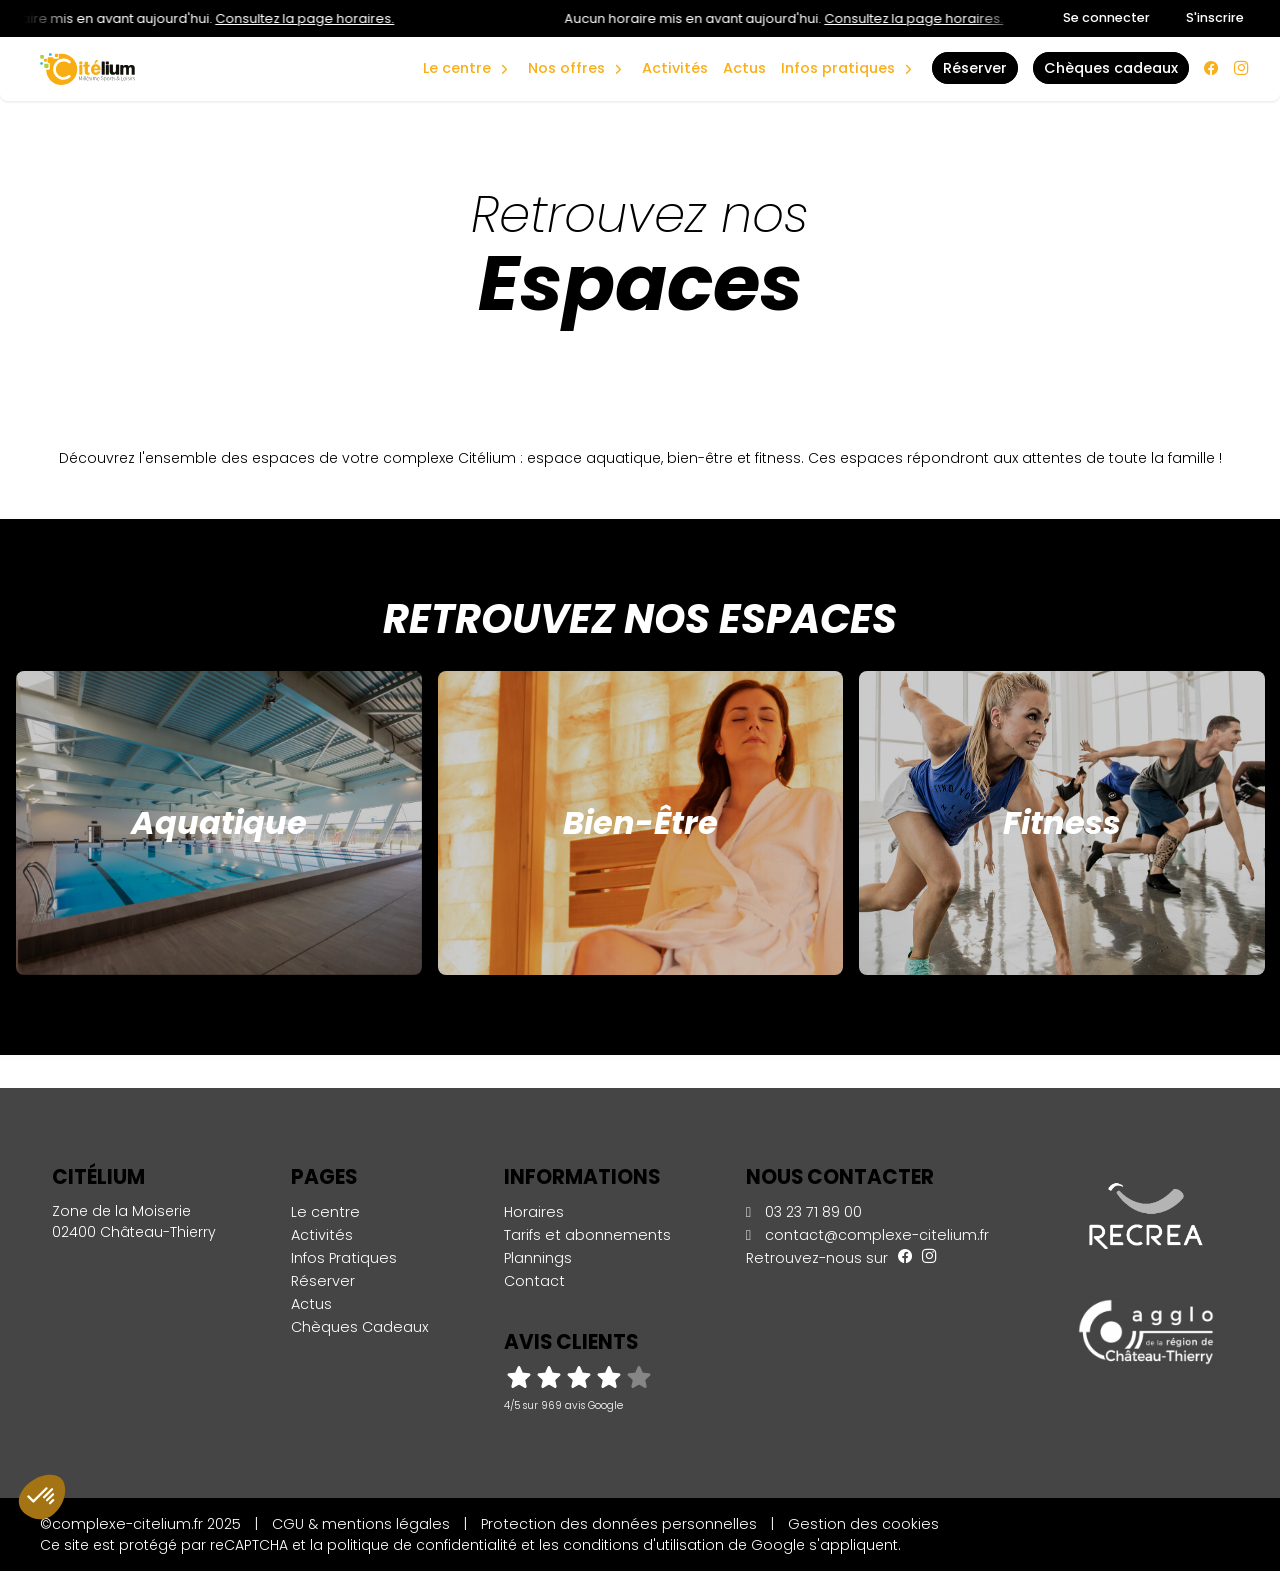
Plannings (538, 1258)
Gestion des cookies (863, 1524)
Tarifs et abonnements (587, 1235)
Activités (675, 68)
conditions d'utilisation (643, 1545)
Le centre (325, 1212)
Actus (744, 68)
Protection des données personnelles (619, 1524)
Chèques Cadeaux (360, 1327)
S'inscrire (1215, 17)
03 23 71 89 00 (804, 1212)
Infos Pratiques (838, 68)
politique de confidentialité (422, 1545)
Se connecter (1106, 17)
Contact (534, 1281)
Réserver (323, 1281)
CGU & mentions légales (361, 1524)
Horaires (534, 1212)
